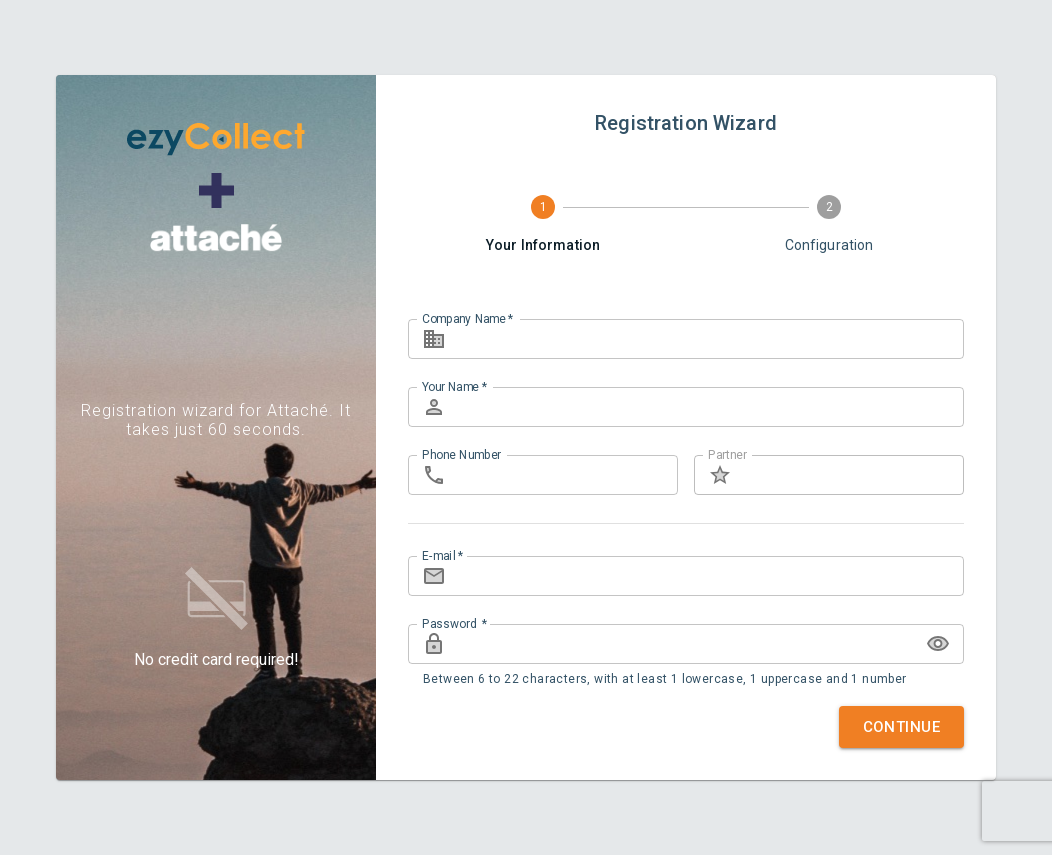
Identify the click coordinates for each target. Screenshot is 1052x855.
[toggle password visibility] (938, 644)
